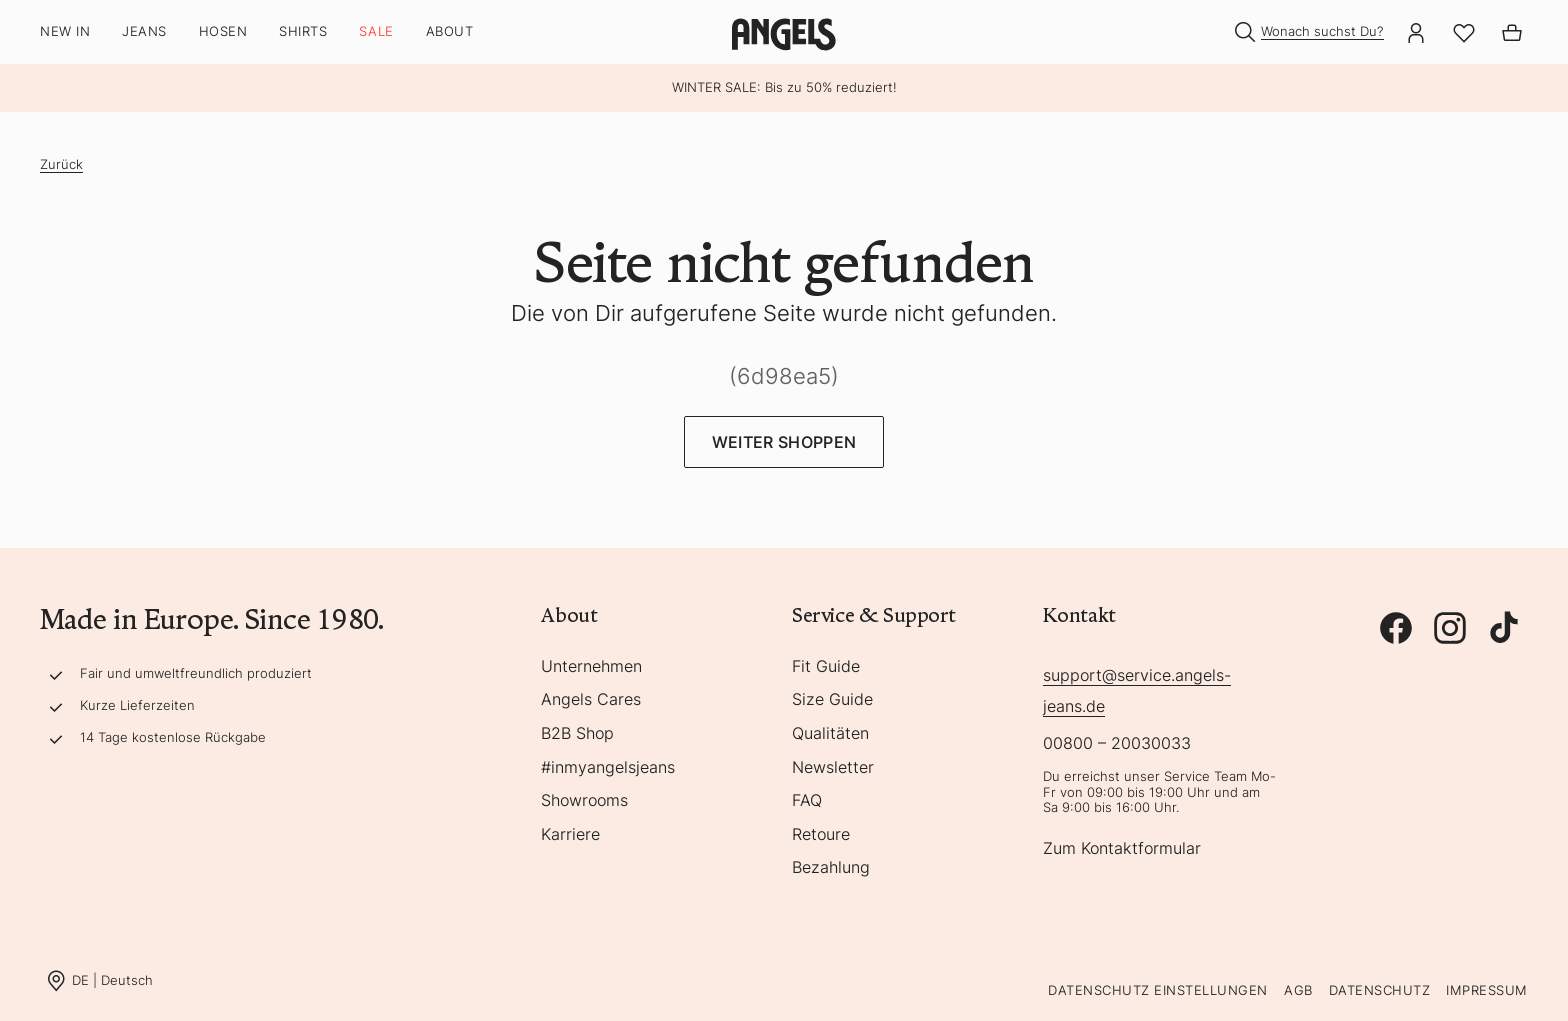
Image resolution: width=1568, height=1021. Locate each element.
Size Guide (832, 700)
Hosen (223, 31)
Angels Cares (591, 700)
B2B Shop (577, 734)
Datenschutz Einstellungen (1158, 990)
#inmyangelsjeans (608, 768)
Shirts (303, 31)
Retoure (821, 835)
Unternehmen (591, 667)
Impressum (1487, 990)
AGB (1298, 990)
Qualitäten (830, 734)
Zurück (61, 164)
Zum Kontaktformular (1122, 849)
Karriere (570, 835)
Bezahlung (831, 868)
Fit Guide (826, 667)
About (450, 31)
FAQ (807, 801)
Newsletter (833, 768)
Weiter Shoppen (784, 442)
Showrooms (584, 801)
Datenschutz (1380, 990)
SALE (376, 31)
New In (65, 31)
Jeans (144, 31)
